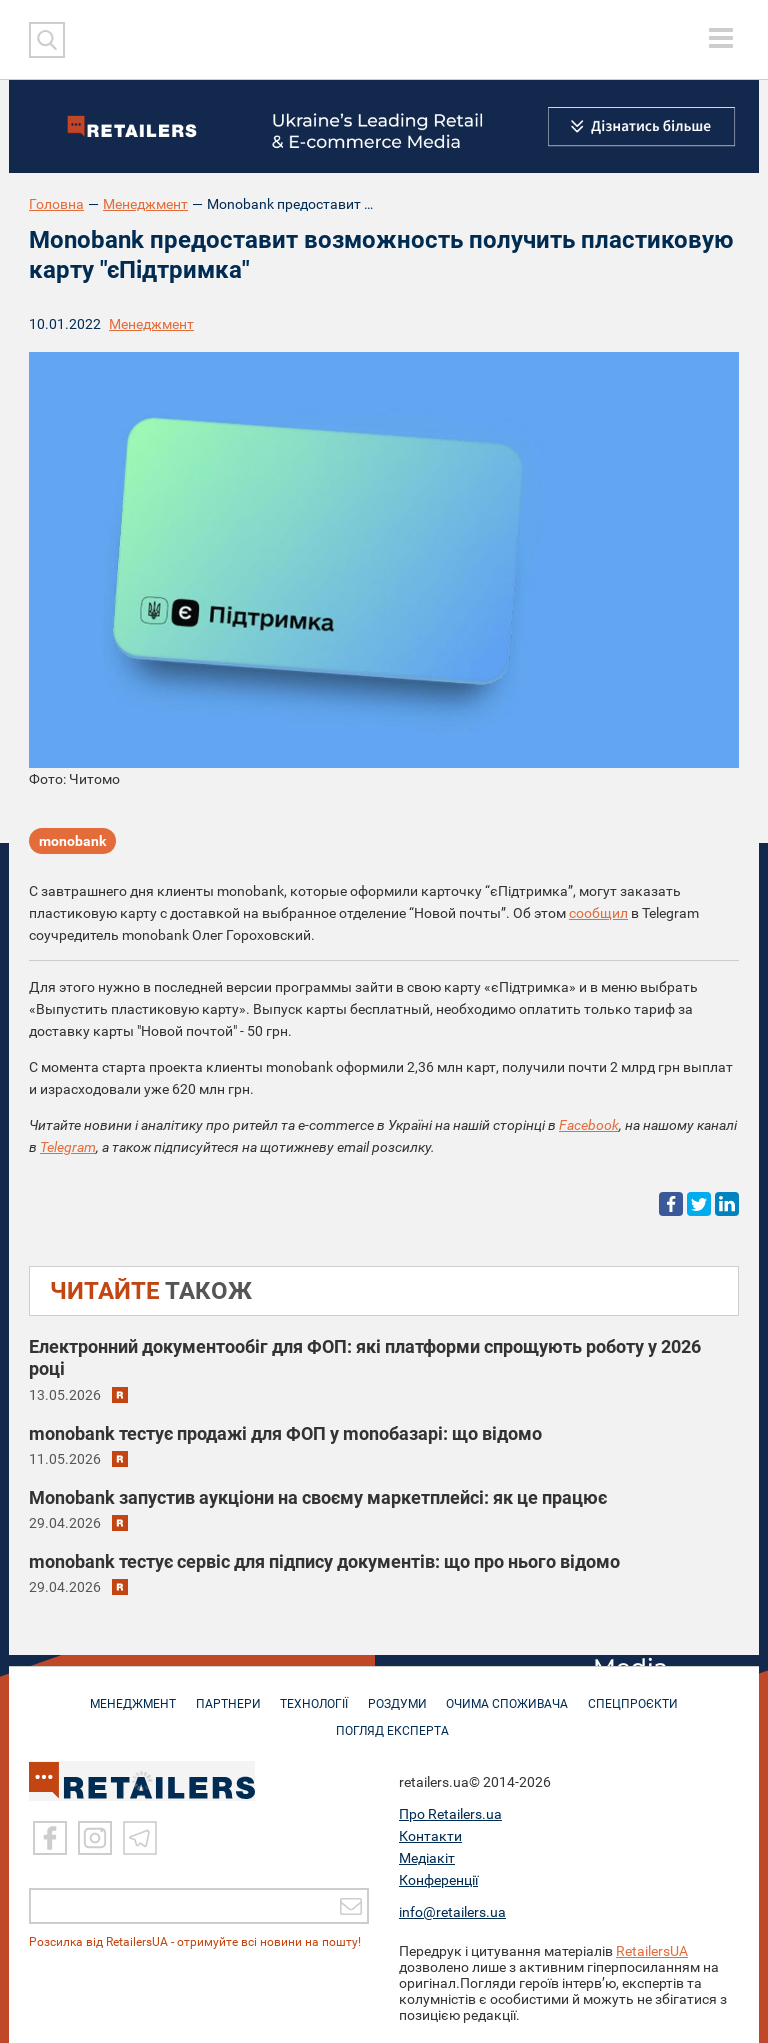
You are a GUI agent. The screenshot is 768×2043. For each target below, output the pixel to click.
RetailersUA (652, 1951)
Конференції (438, 1880)
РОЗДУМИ (399, 1694)
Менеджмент (145, 204)
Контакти (430, 1836)
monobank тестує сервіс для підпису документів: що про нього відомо (324, 1561)
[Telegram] (140, 1838)
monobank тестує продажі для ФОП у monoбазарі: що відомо (285, 1433)
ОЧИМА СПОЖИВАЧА (513, 1694)
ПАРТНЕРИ (223, 1694)
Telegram (68, 1147)
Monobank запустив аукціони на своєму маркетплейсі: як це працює (318, 1497)
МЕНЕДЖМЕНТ (125, 1694)
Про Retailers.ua (450, 1814)
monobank (72, 842)
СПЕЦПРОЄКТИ (642, 1694)
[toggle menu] (721, 38)
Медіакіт (427, 1858)
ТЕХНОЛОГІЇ (313, 1694)
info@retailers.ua (452, 1912)
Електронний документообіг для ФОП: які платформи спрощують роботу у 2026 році (365, 1357)
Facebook (589, 1125)
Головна (56, 204)
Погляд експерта (394, 1721)
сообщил (598, 913)
